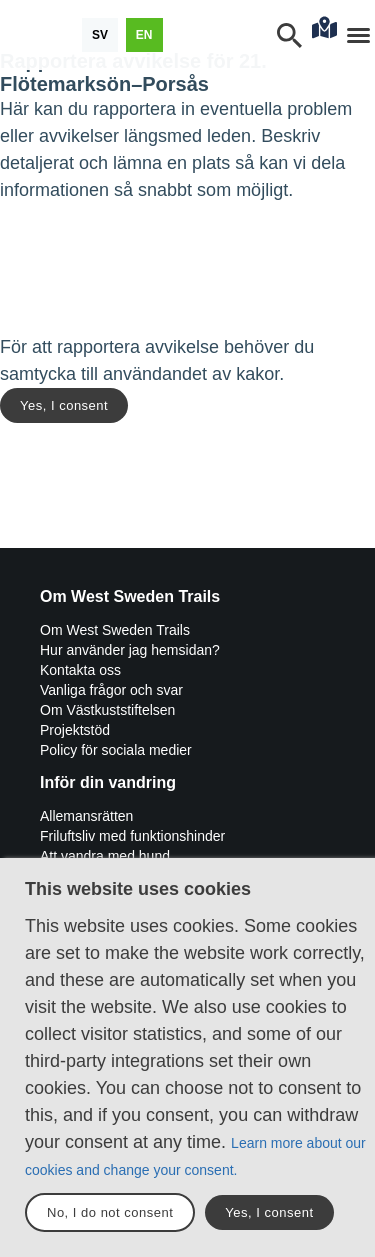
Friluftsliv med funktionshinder (132, 836)
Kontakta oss (80, 670)
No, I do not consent (110, 1212)
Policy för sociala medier (116, 750)
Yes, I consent (64, 405)
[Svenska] (100, 35)
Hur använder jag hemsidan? (130, 650)
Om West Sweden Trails (115, 630)
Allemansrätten (86, 816)
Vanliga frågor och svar (111, 690)
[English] (144, 35)
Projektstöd (75, 730)
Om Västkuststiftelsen (107, 710)
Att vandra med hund (105, 856)
